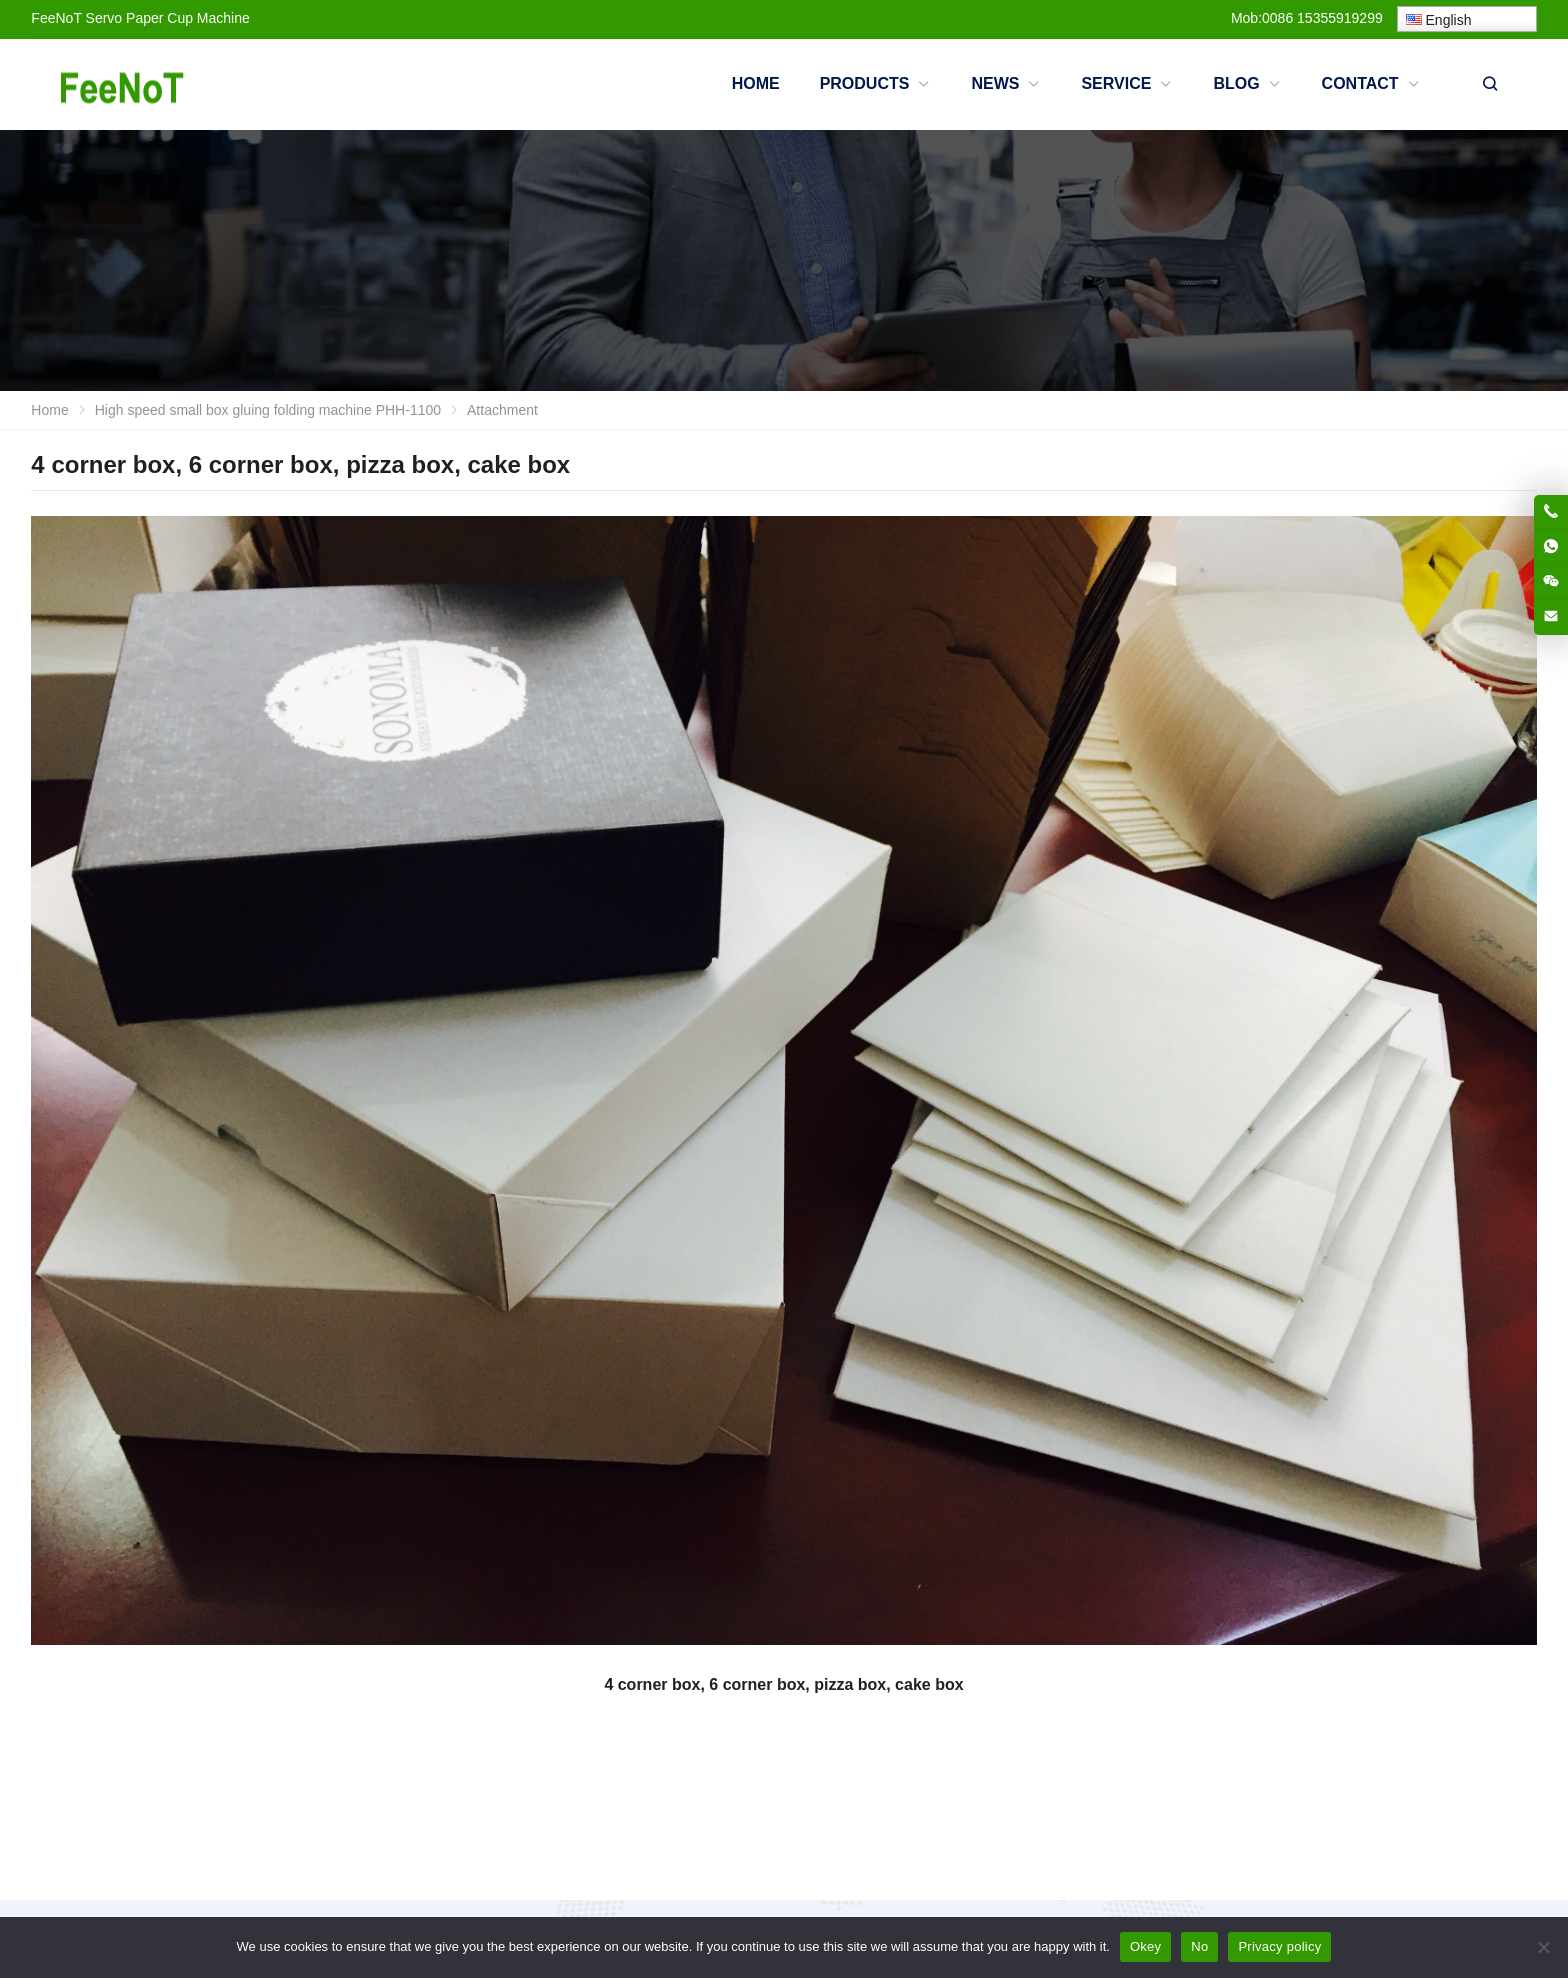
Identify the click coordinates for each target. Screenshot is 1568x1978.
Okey (1145, 1946)
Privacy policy (1279, 1946)
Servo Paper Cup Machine (168, 18)
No (1199, 1946)
